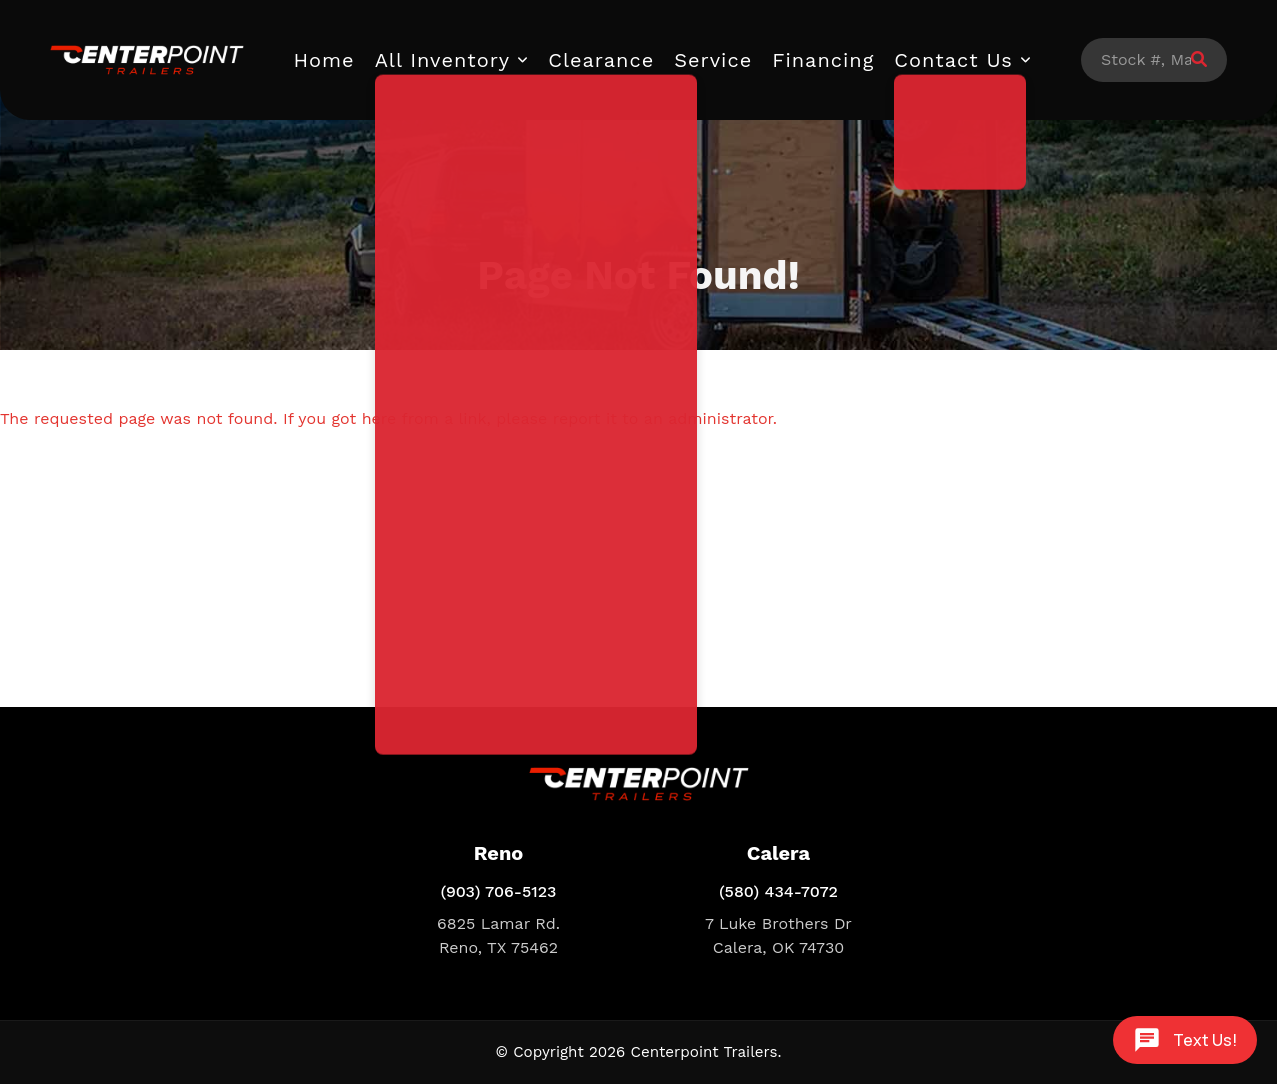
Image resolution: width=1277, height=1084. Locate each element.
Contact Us (953, 60)
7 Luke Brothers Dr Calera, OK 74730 (778, 935)
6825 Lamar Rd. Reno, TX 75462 (498, 935)
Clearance (601, 60)
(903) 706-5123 (498, 891)
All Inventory (443, 60)
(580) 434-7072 (778, 891)
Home (324, 60)
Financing (823, 60)
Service (713, 60)
